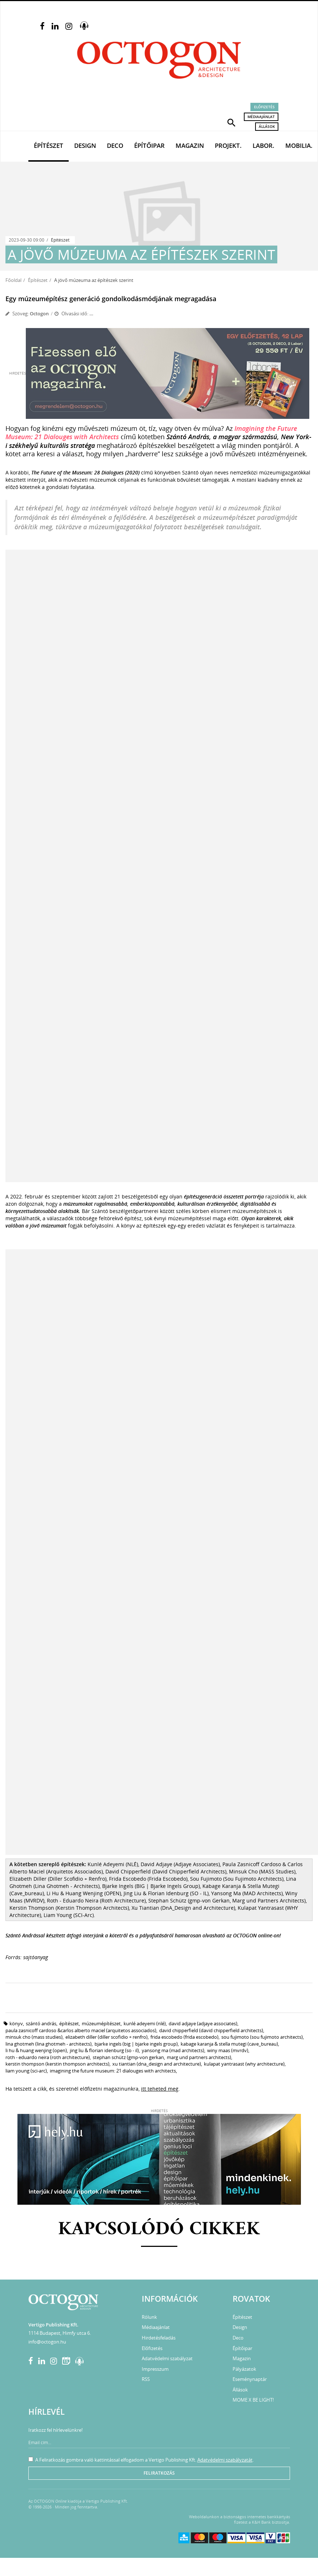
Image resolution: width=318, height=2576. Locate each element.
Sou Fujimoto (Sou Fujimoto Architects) (262, 2037)
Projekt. (228, 145)
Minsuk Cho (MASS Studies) (34, 2037)
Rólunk (149, 2317)
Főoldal (13, 280)
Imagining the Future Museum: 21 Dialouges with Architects (113, 2070)
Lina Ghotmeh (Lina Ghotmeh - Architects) (48, 2044)
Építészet (48, 145)
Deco (115, 145)
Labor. (263, 145)
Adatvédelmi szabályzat (167, 2358)
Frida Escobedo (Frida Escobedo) (184, 2037)
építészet (69, 2023)
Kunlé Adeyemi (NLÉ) (145, 2023)
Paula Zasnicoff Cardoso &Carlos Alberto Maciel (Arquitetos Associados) (80, 2030)
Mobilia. (299, 145)
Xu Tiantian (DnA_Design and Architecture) (156, 2064)
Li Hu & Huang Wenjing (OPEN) (36, 2050)
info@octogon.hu (47, 2341)
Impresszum (155, 2369)
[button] (231, 122)
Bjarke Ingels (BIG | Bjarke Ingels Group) (136, 2044)
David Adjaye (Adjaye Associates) (203, 2023)
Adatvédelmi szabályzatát (225, 2459)
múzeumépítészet (101, 2023)
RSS (146, 2379)
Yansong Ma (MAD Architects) (173, 2050)
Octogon (39, 313)
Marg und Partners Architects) (199, 2057)
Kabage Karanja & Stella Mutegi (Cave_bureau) (229, 2044)
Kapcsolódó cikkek (159, 2229)
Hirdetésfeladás (159, 2337)
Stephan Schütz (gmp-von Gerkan (128, 2057)
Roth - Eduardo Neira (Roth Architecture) (47, 2057)
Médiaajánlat (261, 116)
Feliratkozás (159, 2473)
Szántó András (41, 2023)
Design (85, 145)
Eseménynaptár (250, 2379)
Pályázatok (244, 2369)
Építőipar (149, 145)
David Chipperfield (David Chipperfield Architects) (211, 2030)
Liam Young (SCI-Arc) (26, 2070)
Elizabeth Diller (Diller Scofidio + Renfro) (106, 2037)
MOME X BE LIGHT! (253, 2400)
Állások (267, 126)
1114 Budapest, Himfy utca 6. (59, 2333)
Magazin (190, 145)
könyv (16, 2023)
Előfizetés (264, 106)
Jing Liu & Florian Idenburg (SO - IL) (104, 2050)
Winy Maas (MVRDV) (227, 2050)
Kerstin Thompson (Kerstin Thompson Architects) (57, 2064)
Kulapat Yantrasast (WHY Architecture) (244, 2064)
